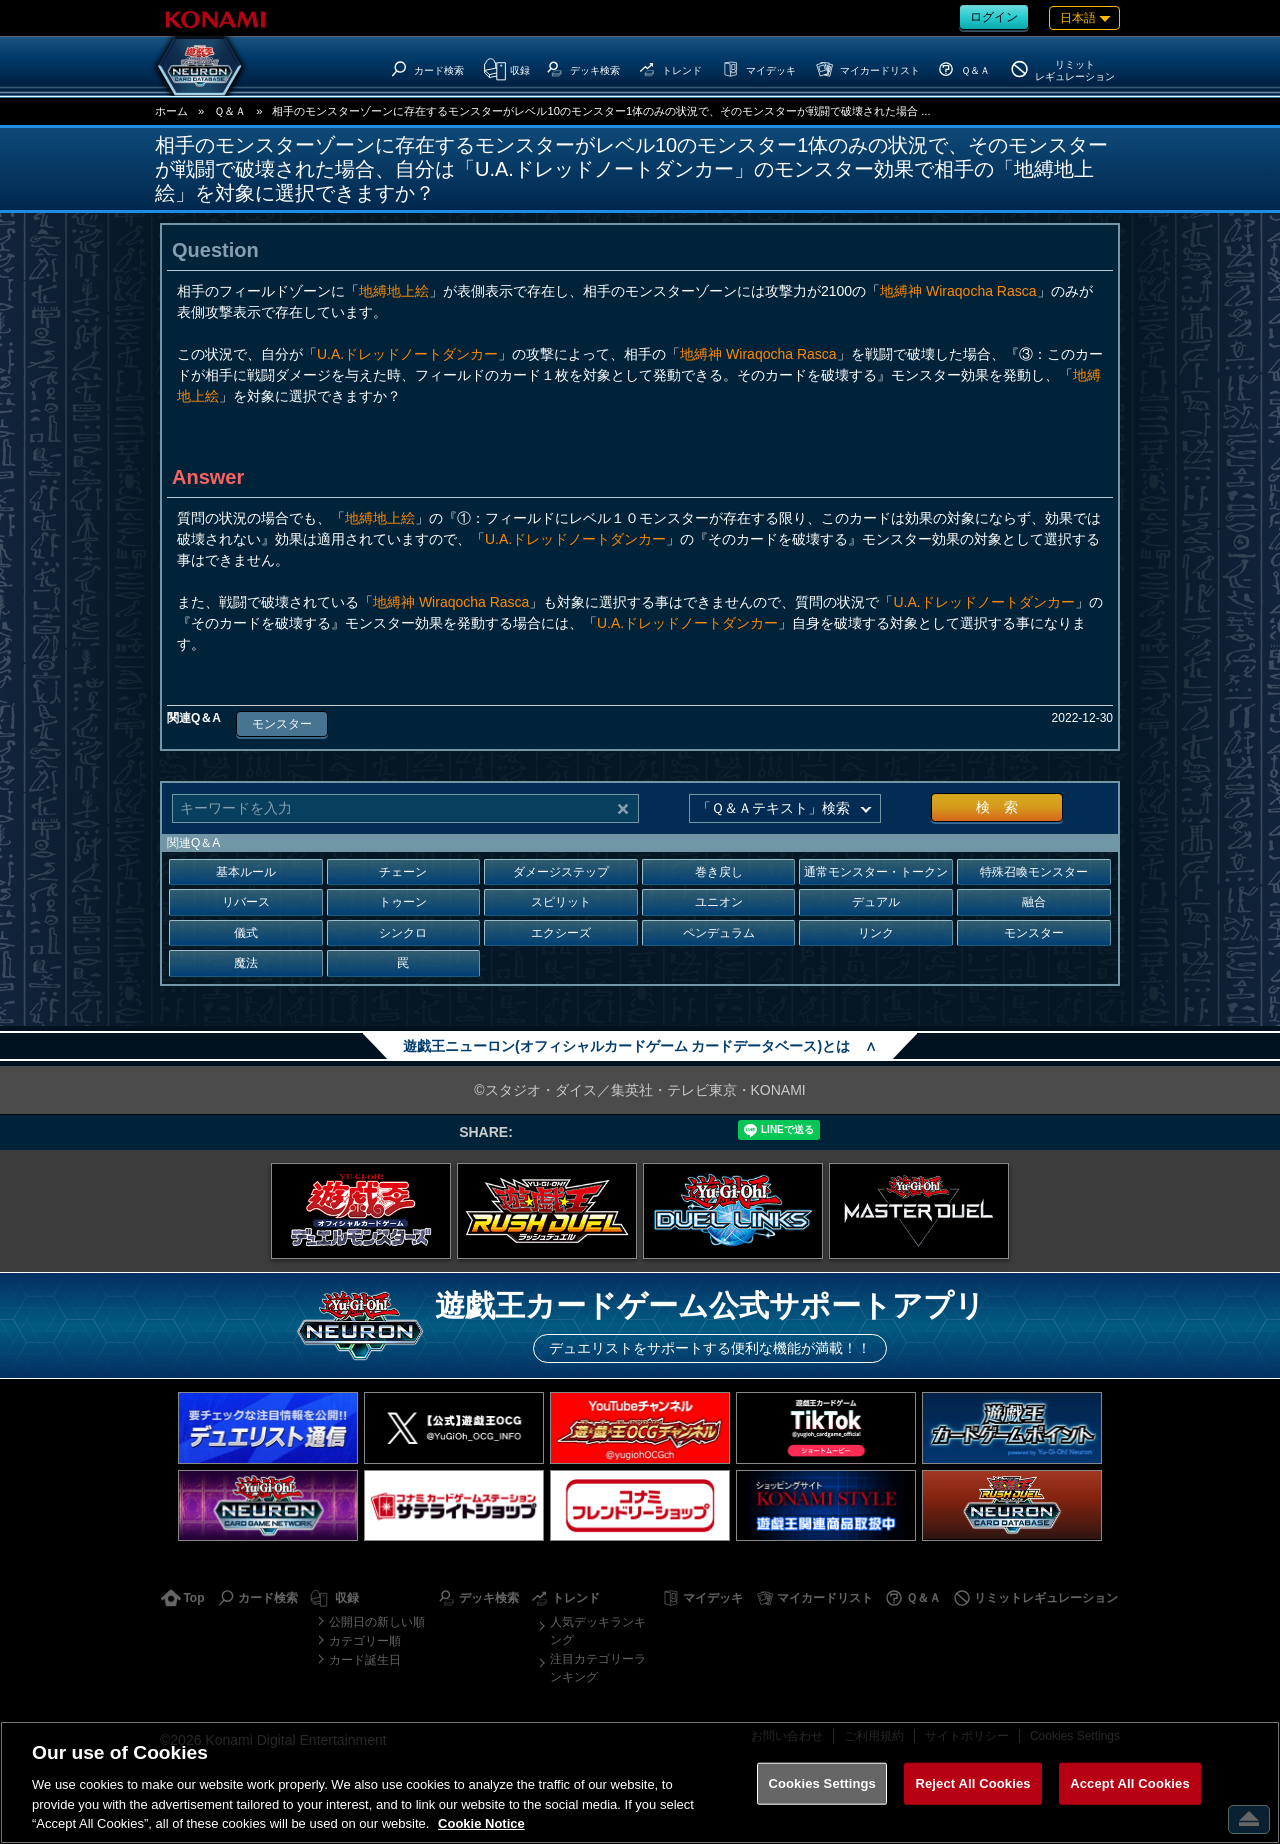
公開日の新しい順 (377, 1622)
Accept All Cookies (1130, 1783)
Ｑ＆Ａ (230, 111)
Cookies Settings (822, 1783)
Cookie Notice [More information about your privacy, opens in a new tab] (481, 1823)
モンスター (282, 724)
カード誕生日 (365, 1660)
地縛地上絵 (394, 291)
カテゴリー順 (365, 1641)
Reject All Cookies (972, 1783)
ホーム (171, 111)
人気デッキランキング (598, 1631)
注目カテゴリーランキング (598, 1668)
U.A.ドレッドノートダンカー (407, 354)
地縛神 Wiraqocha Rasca (958, 291)
